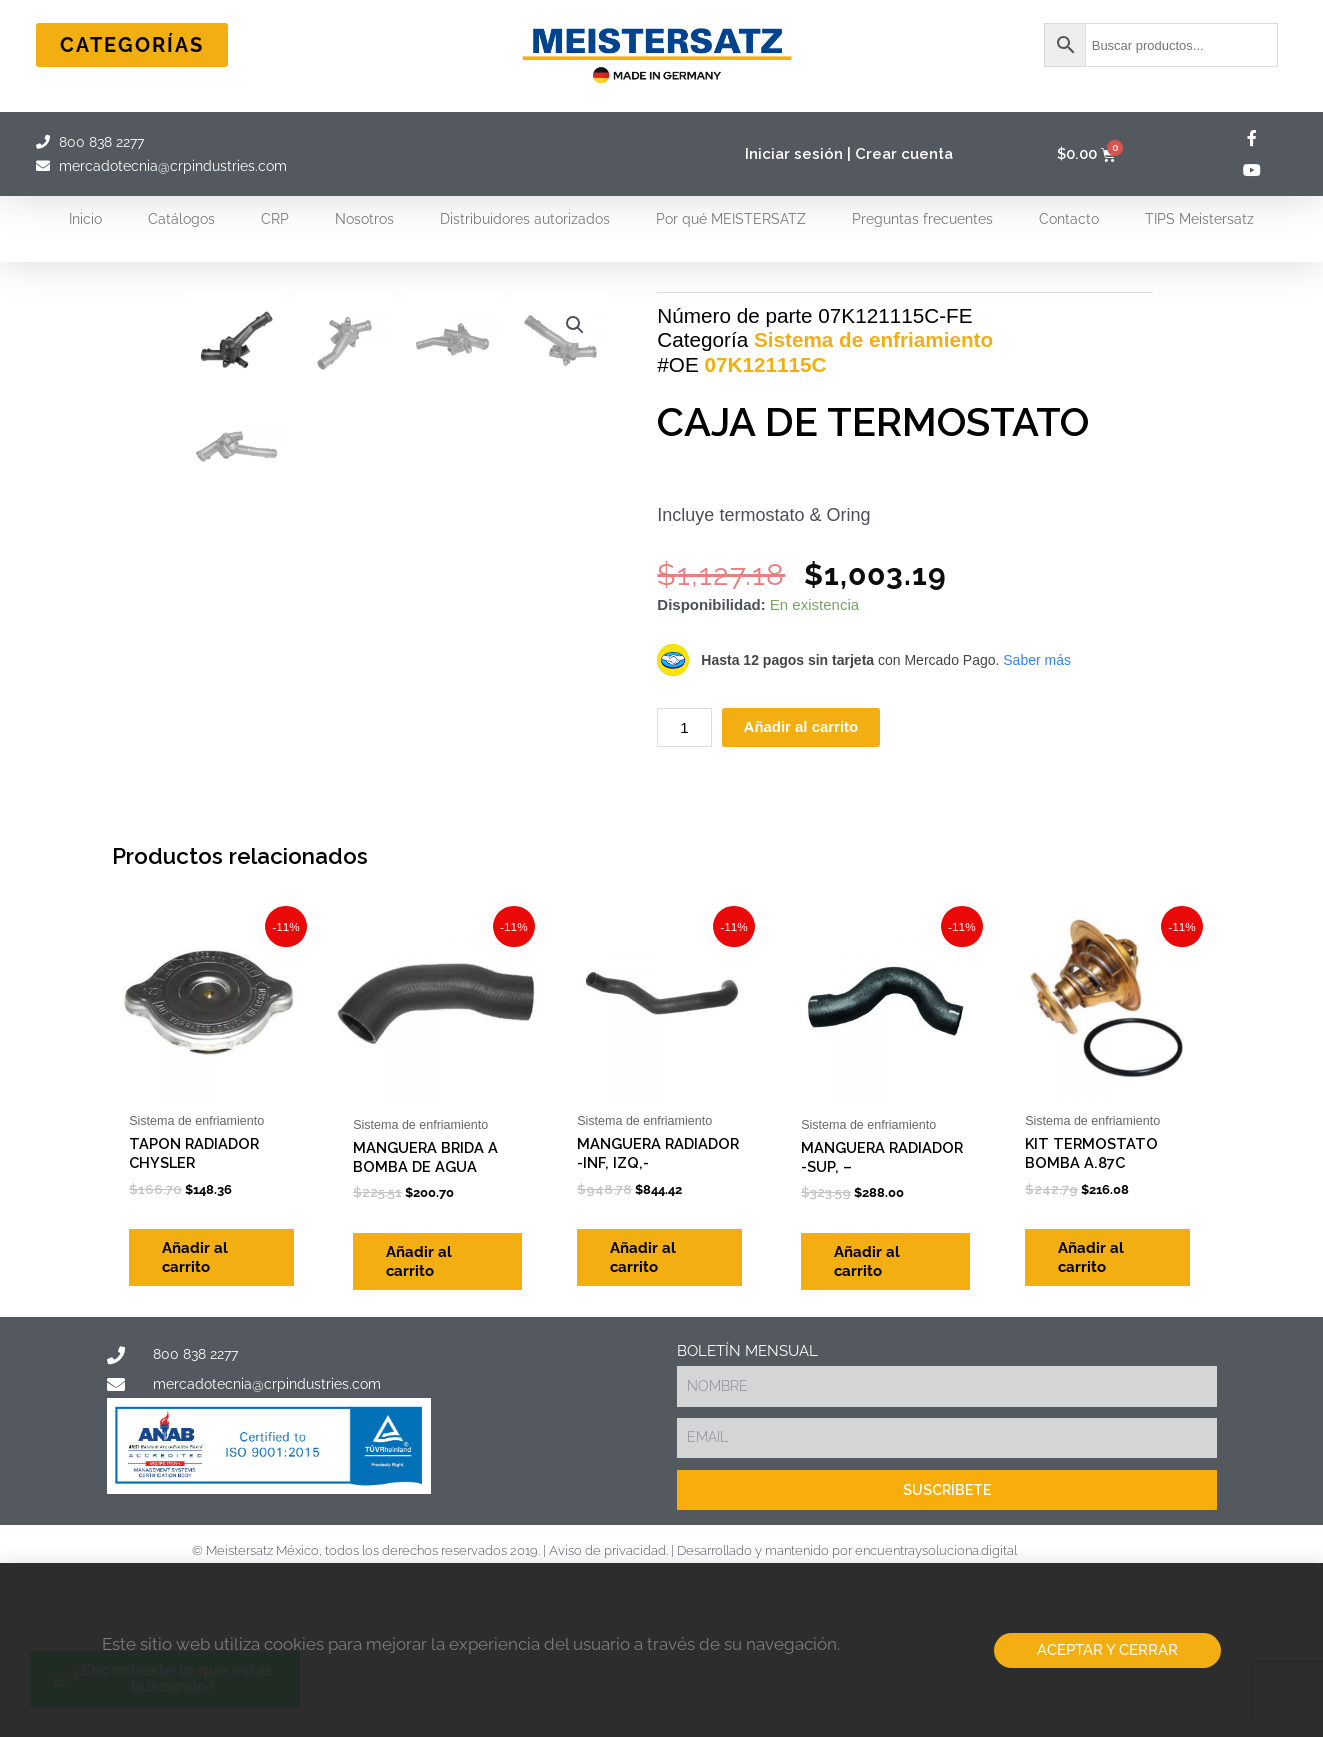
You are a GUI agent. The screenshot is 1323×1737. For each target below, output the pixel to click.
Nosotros (364, 219)
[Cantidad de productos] (684, 799)
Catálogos (181, 219)
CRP (275, 219)
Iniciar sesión (794, 154)
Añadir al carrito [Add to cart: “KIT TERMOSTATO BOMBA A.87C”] (1099, 1409)
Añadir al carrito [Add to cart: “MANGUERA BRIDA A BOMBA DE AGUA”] (427, 1409)
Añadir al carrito (801, 799)
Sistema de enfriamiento (873, 411)
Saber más (1037, 732)
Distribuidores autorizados (525, 219)
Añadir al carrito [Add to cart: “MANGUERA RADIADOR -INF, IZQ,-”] (651, 1409)
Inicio (85, 219)
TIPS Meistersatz (1199, 219)
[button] (574, 325)
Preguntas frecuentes (922, 219)
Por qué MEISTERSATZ (731, 219)
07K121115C (766, 436)
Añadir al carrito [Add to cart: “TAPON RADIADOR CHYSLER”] (203, 1409)
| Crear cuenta (900, 154)
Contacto (1069, 219)
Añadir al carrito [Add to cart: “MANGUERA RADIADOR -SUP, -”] (875, 1409)
